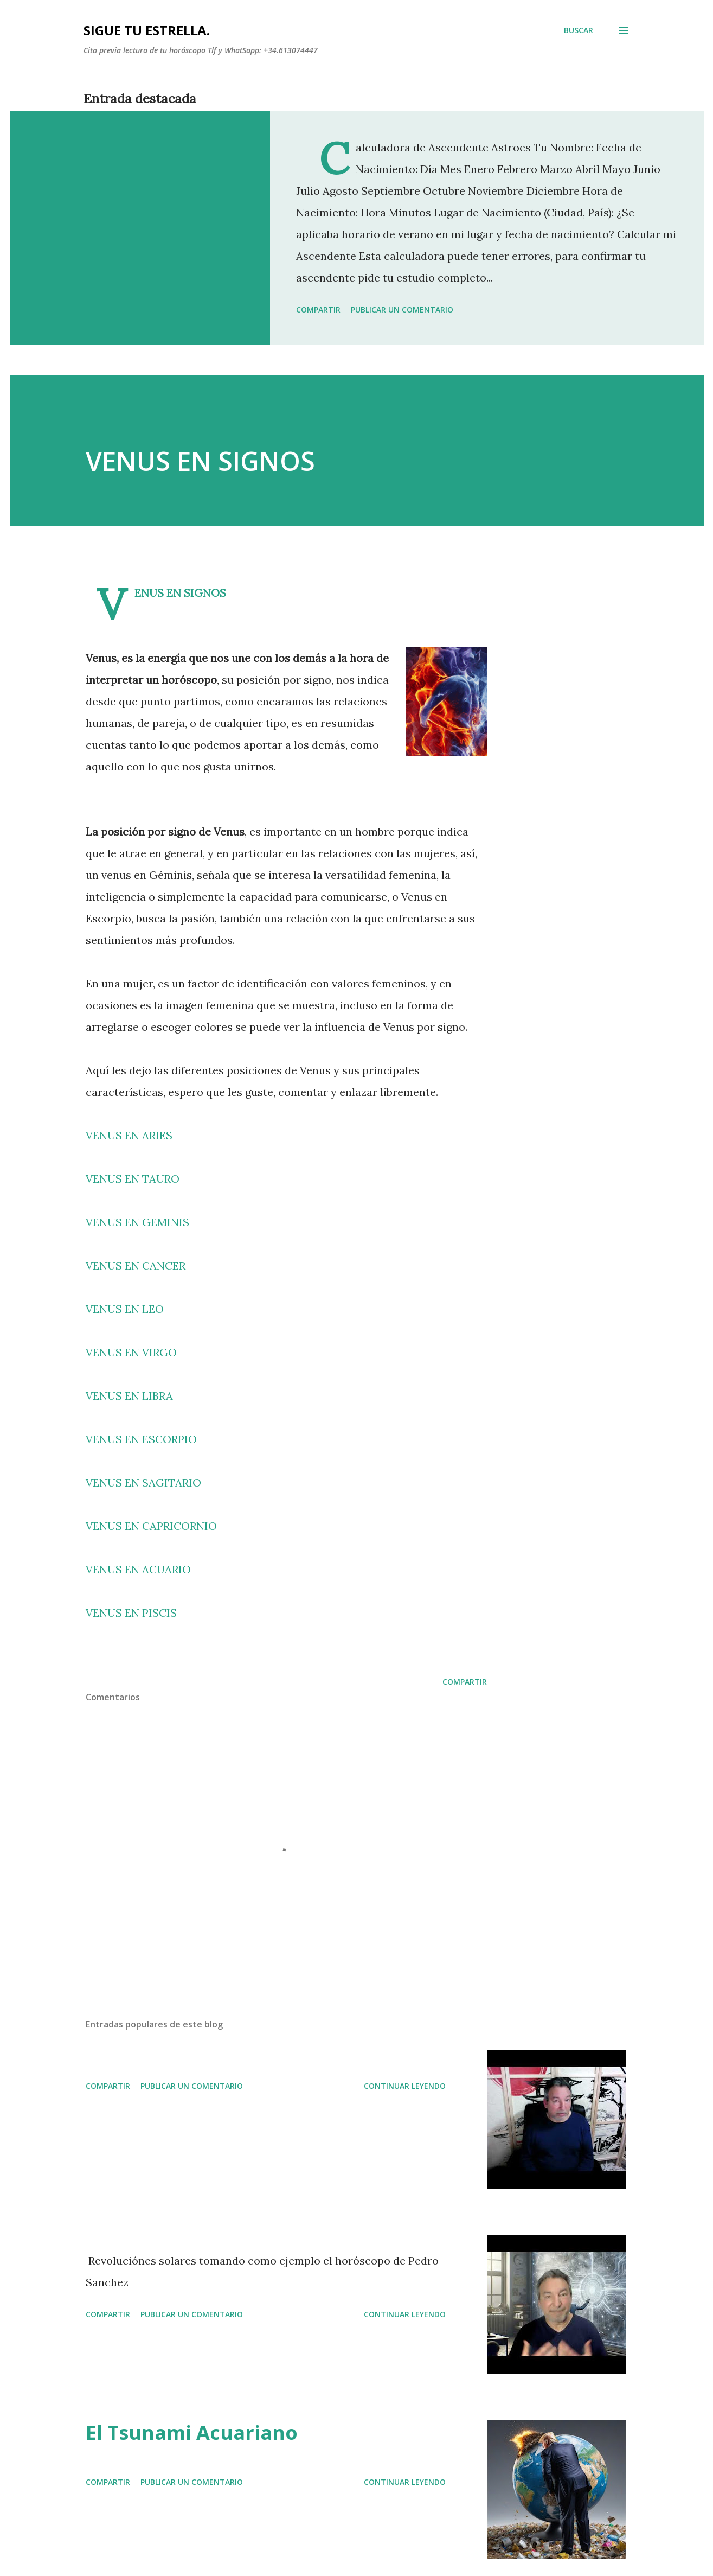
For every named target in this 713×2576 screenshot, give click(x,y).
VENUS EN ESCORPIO (141, 1439)
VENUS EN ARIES (129, 1135)
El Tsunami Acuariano (192, 2432)
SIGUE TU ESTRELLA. (146, 30)
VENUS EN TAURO (132, 1178)
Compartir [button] (318, 309)
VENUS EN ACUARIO (138, 1569)
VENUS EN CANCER (135, 1265)
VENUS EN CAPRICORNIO (151, 1526)
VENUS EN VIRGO (131, 1352)
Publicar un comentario (402, 309)
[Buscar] (578, 30)
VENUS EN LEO (125, 1309)
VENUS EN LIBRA (129, 1395)
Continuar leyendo (405, 2086)
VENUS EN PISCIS (131, 1612)
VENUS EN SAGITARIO (143, 1482)
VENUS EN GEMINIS (137, 1222)
